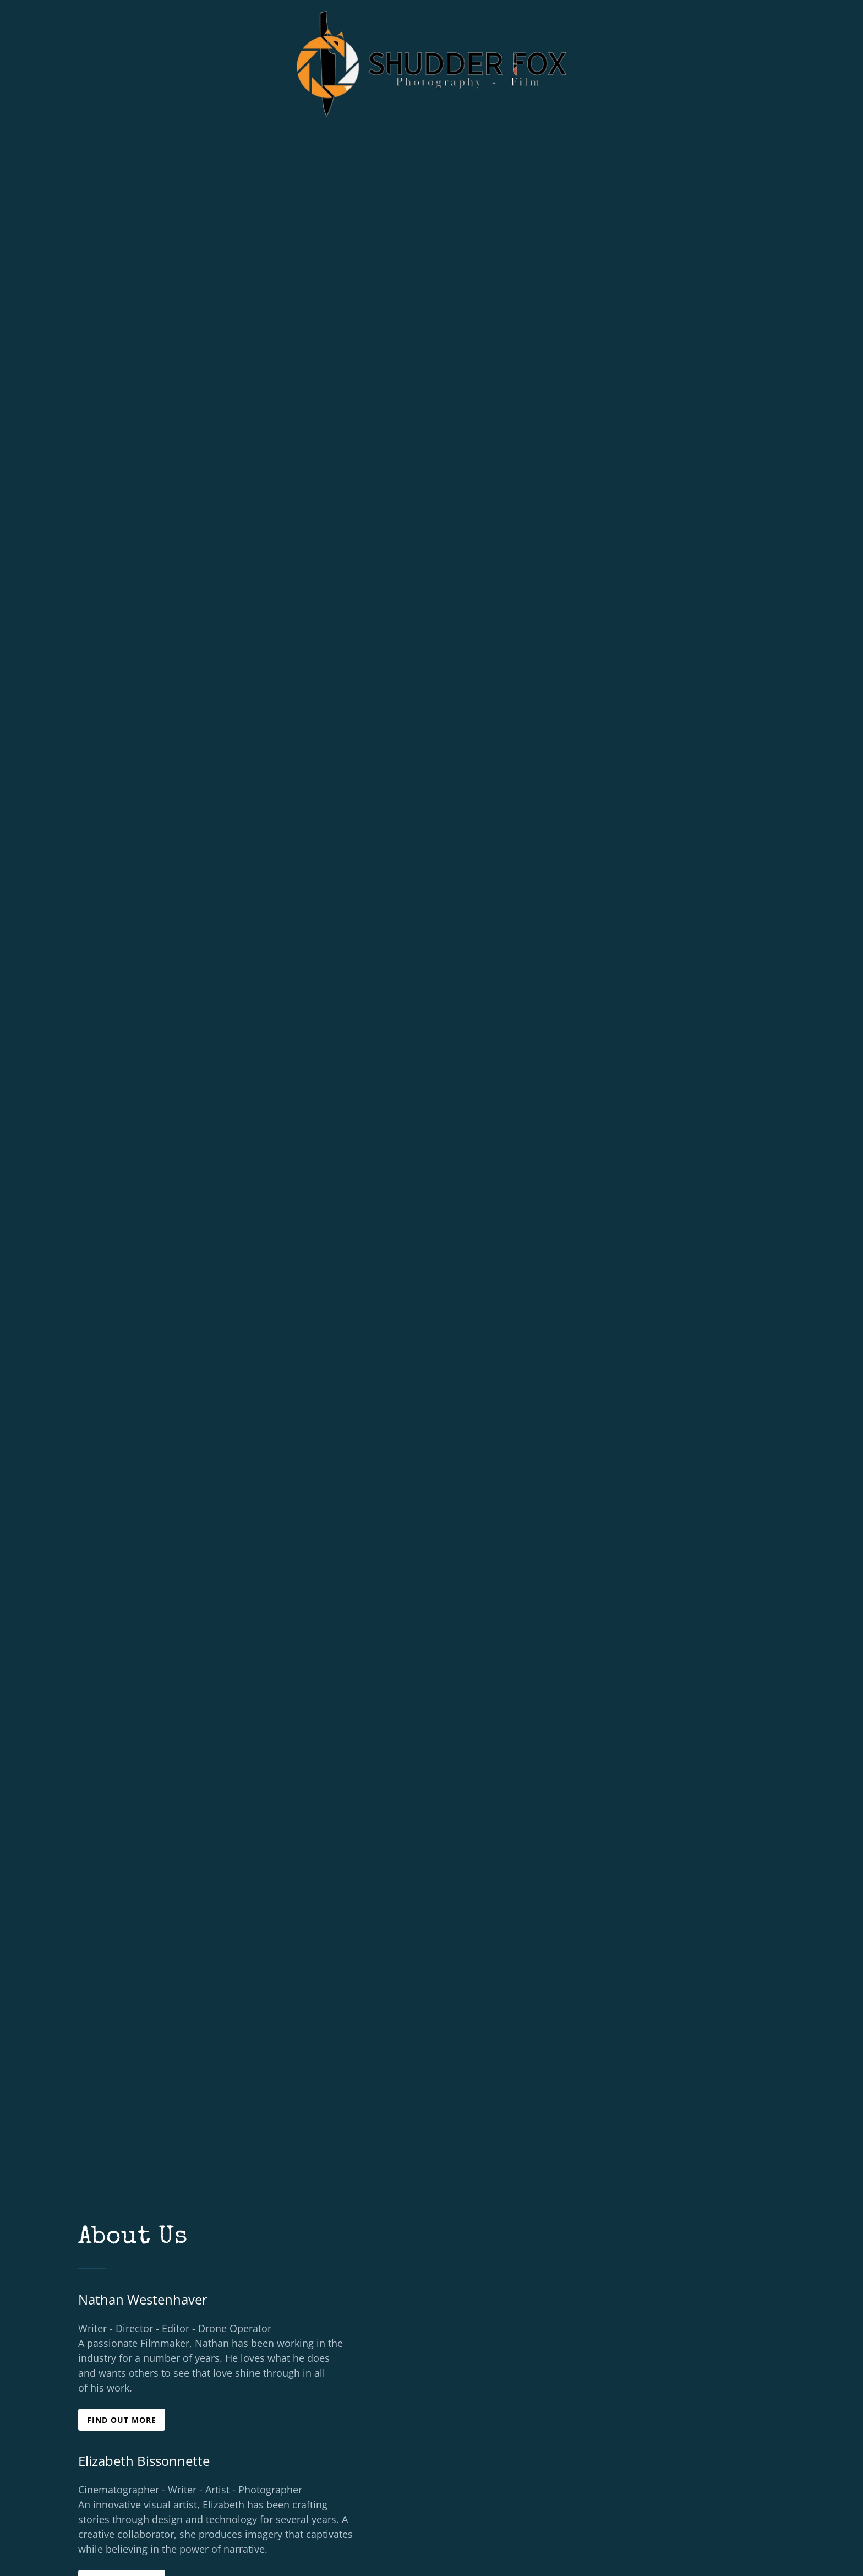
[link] (432, 14)
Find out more (121, 2420)
